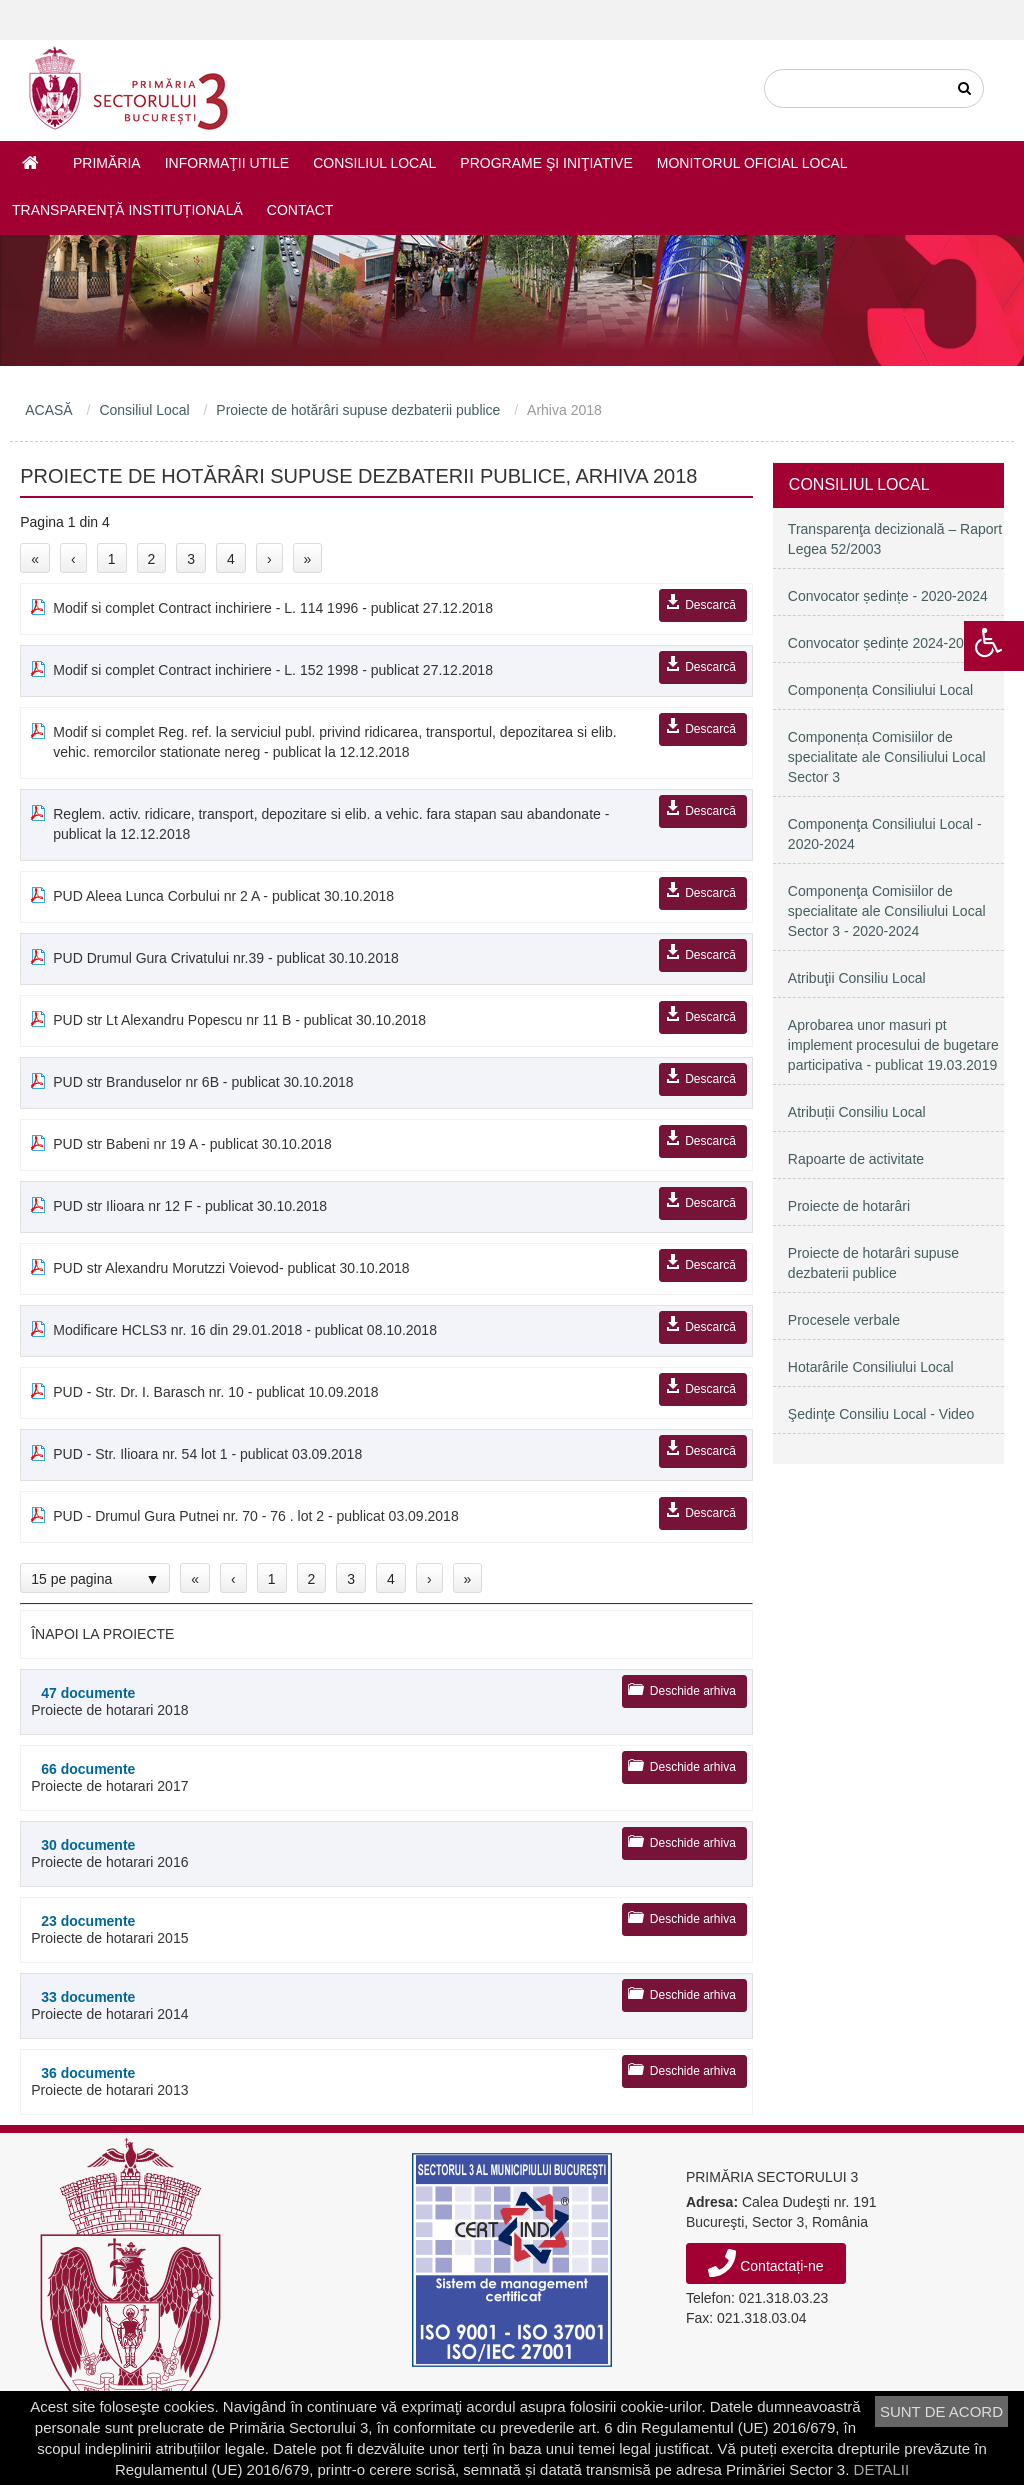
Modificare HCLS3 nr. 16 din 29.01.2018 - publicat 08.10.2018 (245, 1330)
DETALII (882, 2469)
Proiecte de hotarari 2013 (161, 2081)
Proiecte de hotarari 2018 (161, 1701)
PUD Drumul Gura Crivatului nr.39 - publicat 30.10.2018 (226, 958)
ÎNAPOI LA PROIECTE (102, 1634)
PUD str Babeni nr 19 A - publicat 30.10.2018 (192, 1144)
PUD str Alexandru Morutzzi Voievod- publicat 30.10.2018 (231, 1268)
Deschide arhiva (693, 1691)
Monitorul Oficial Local (752, 163)
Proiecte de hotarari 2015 (161, 1929)
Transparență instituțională (127, 210)
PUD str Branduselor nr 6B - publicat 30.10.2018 (203, 1082)
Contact (300, 210)
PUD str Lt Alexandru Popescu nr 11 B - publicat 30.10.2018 (239, 1020)
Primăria (107, 163)
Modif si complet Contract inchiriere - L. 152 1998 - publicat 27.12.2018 (273, 670)
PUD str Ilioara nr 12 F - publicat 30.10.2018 (190, 1206)
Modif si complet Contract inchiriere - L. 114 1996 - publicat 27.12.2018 (273, 608)
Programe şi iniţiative (546, 163)
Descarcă (710, 605)
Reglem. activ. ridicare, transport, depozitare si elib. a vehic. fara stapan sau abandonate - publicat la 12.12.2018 (331, 824)
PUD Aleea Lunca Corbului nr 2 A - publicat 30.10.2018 (223, 896)
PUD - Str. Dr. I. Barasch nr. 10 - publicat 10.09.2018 (215, 1392)
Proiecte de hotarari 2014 (161, 2005)
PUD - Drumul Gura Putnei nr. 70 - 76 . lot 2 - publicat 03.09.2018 (255, 1516)
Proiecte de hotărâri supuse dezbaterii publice (358, 410)
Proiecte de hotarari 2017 (161, 1777)
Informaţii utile (227, 163)
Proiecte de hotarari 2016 (161, 1853)
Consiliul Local (374, 163)
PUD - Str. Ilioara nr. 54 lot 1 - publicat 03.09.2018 (207, 1454)
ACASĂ (48, 410)
